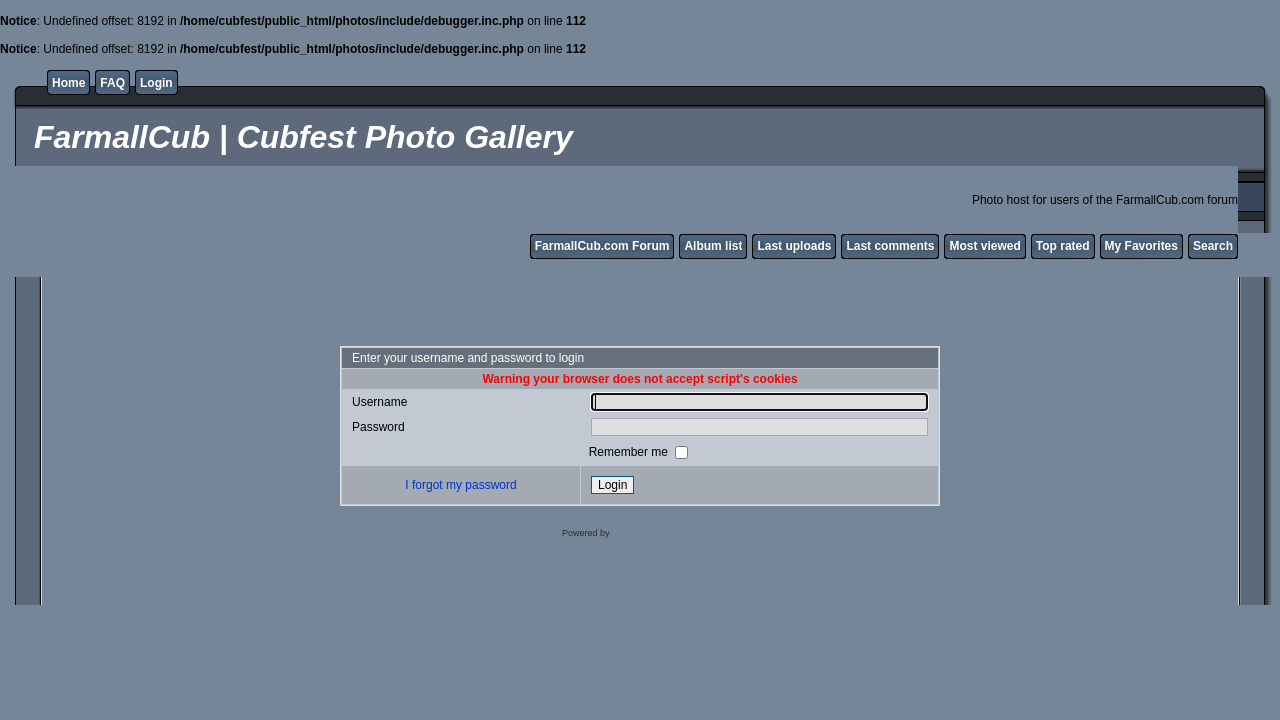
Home (68, 83)
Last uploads (794, 246)
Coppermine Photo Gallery (665, 533)
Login (156, 83)
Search (1213, 246)
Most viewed (984, 246)
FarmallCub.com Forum (602, 246)
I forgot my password (460, 485)
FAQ (112, 83)
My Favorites (1141, 246)
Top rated (1063, 246)
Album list (713, 246)
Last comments (890, 246)
